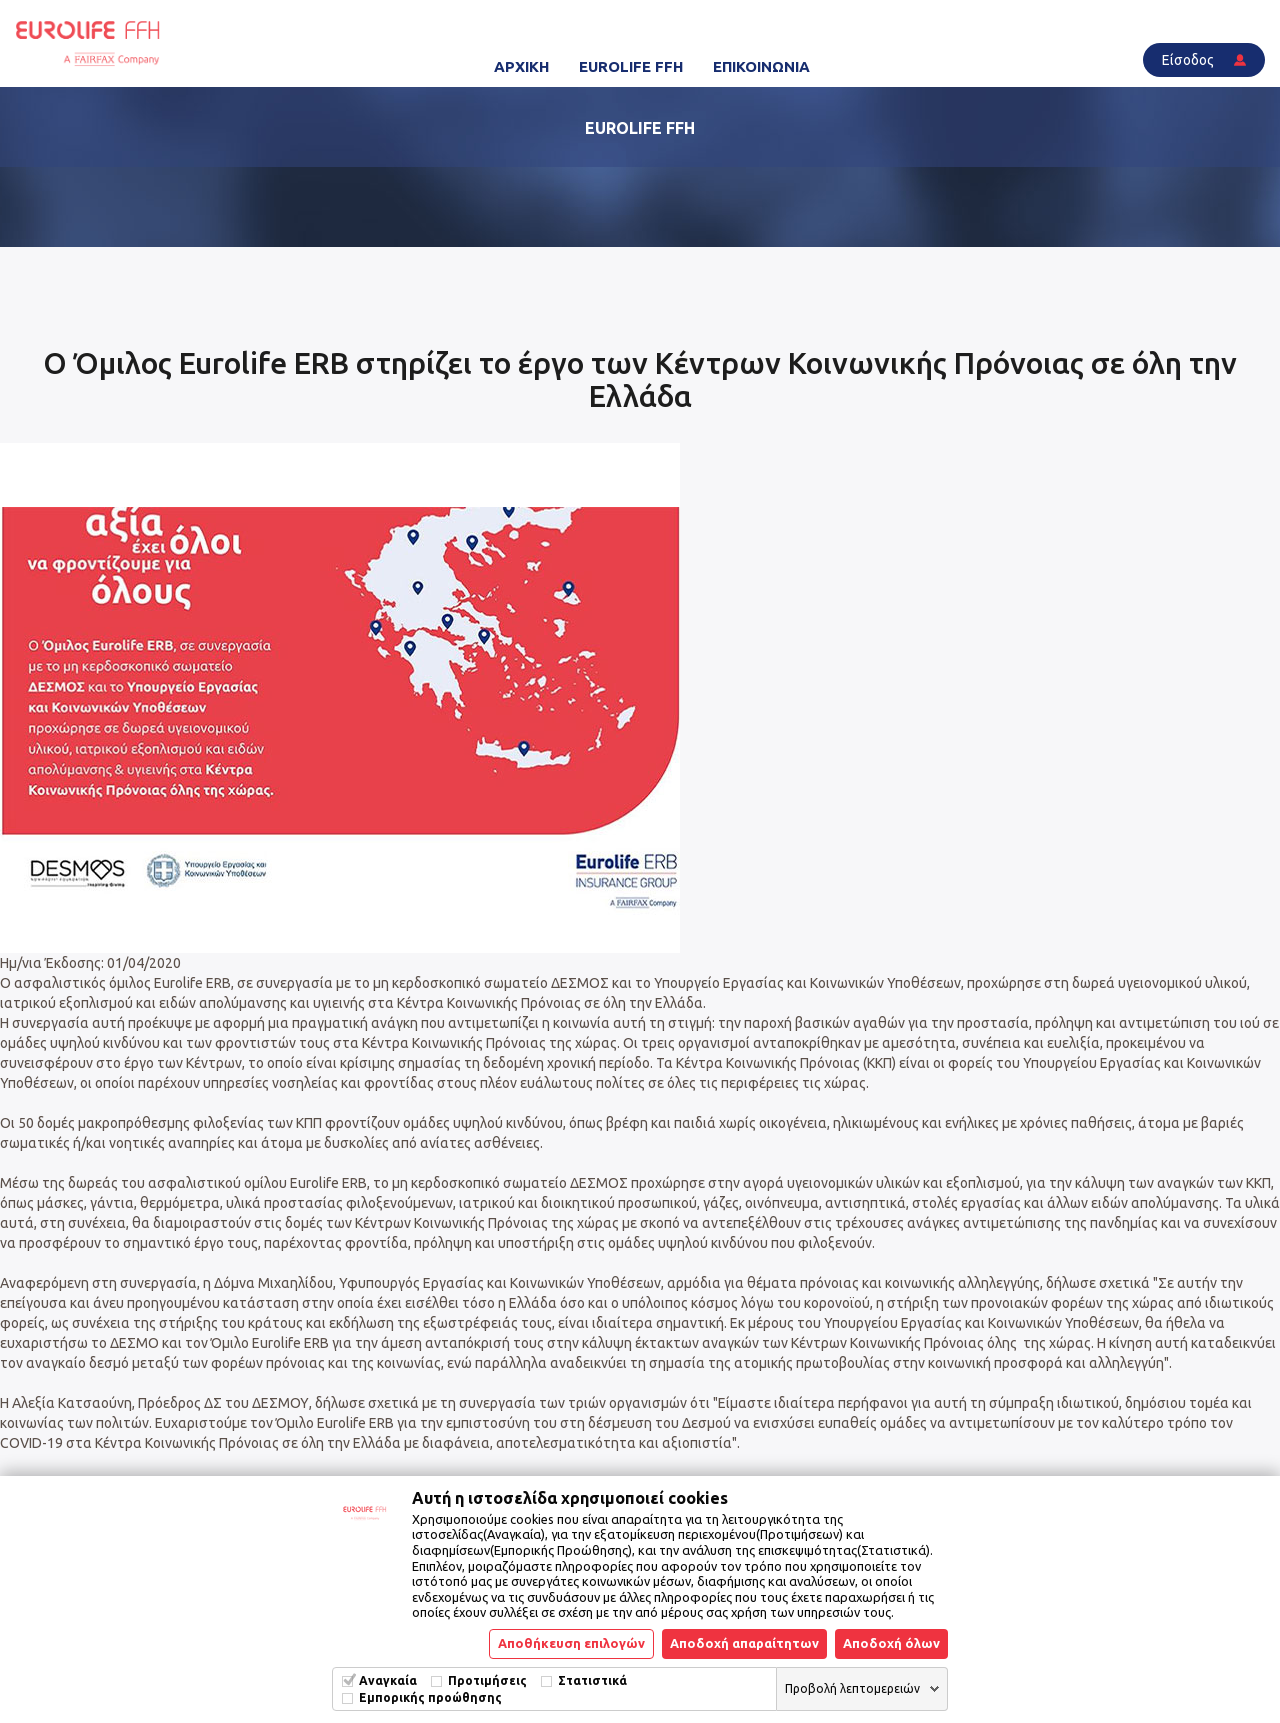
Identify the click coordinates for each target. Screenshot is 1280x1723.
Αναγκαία (388, 1680)
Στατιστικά (592, 1680)
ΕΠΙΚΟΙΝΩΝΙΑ (761, 66)
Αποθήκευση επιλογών (571, 1643)
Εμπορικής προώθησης (430, 1697)
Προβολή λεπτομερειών (852, 1688)
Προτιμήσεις (487, 1680)
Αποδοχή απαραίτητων (744, 1643)
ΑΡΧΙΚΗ (521, 66)
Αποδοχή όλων (891, 1643)
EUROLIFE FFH (631, 66)
